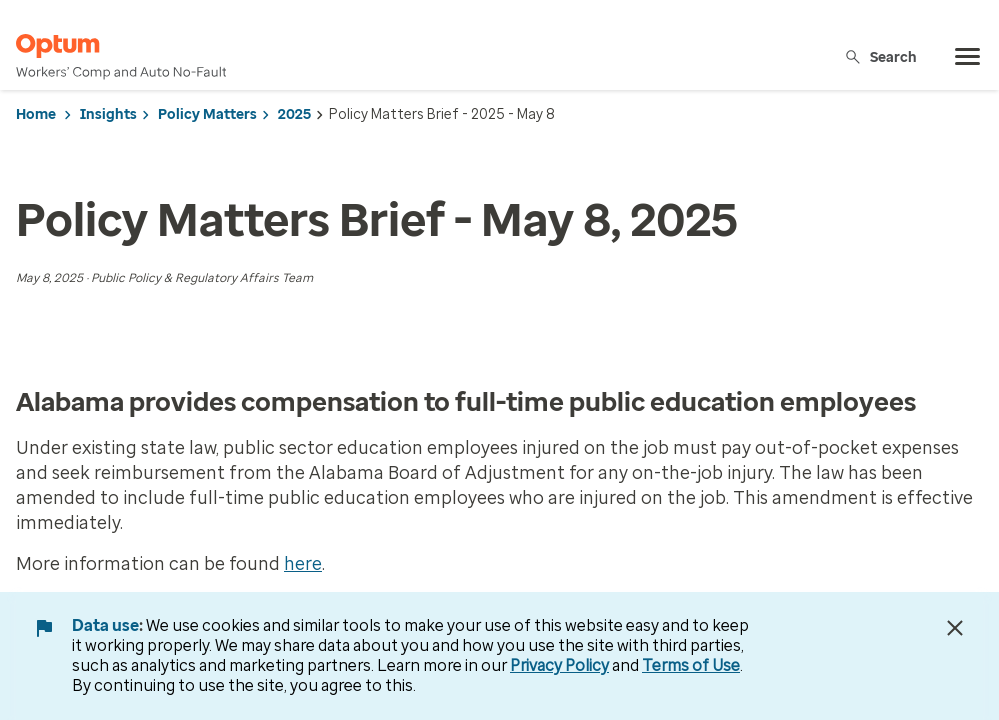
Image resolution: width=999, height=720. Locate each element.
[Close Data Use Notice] (955, 628)
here (303, 564)
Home (36, 114)
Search (880, 56)
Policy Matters (207, 114)
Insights (108, 114)
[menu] (968, 57)
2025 (294, 114)
